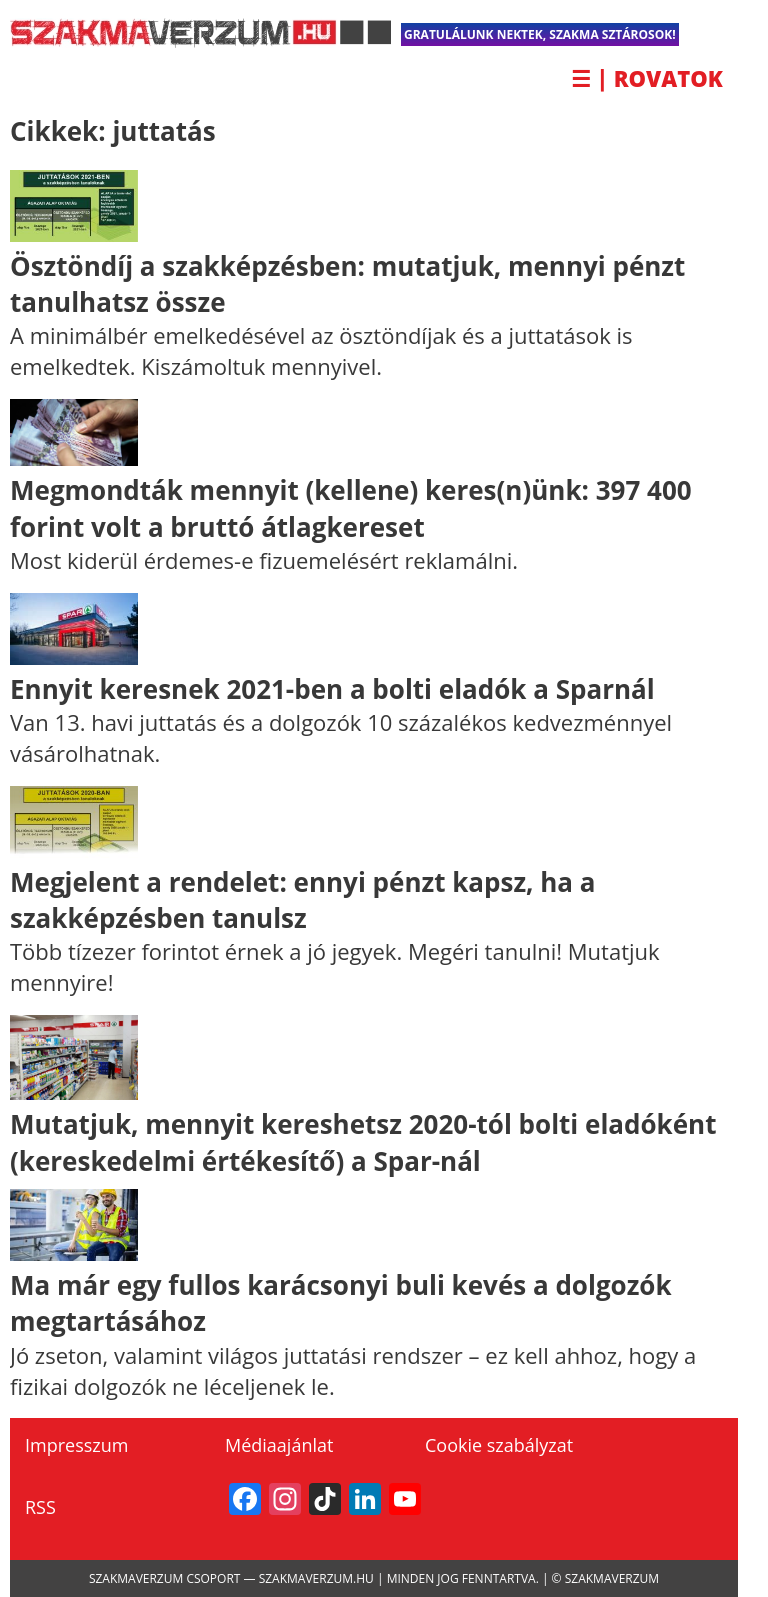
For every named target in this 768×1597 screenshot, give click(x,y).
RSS (40, 1507)
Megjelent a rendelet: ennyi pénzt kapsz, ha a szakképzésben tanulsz (303, 900)
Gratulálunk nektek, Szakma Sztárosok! (540, 34)
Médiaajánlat (279, 1445)
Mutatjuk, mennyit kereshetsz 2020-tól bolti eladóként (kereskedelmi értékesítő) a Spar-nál (363, 1142)
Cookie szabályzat (499, 1445)
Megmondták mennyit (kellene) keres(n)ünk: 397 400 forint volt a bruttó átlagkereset (351, 508)
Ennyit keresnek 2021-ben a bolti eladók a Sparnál (332, 689)
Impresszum (76, 1445)
